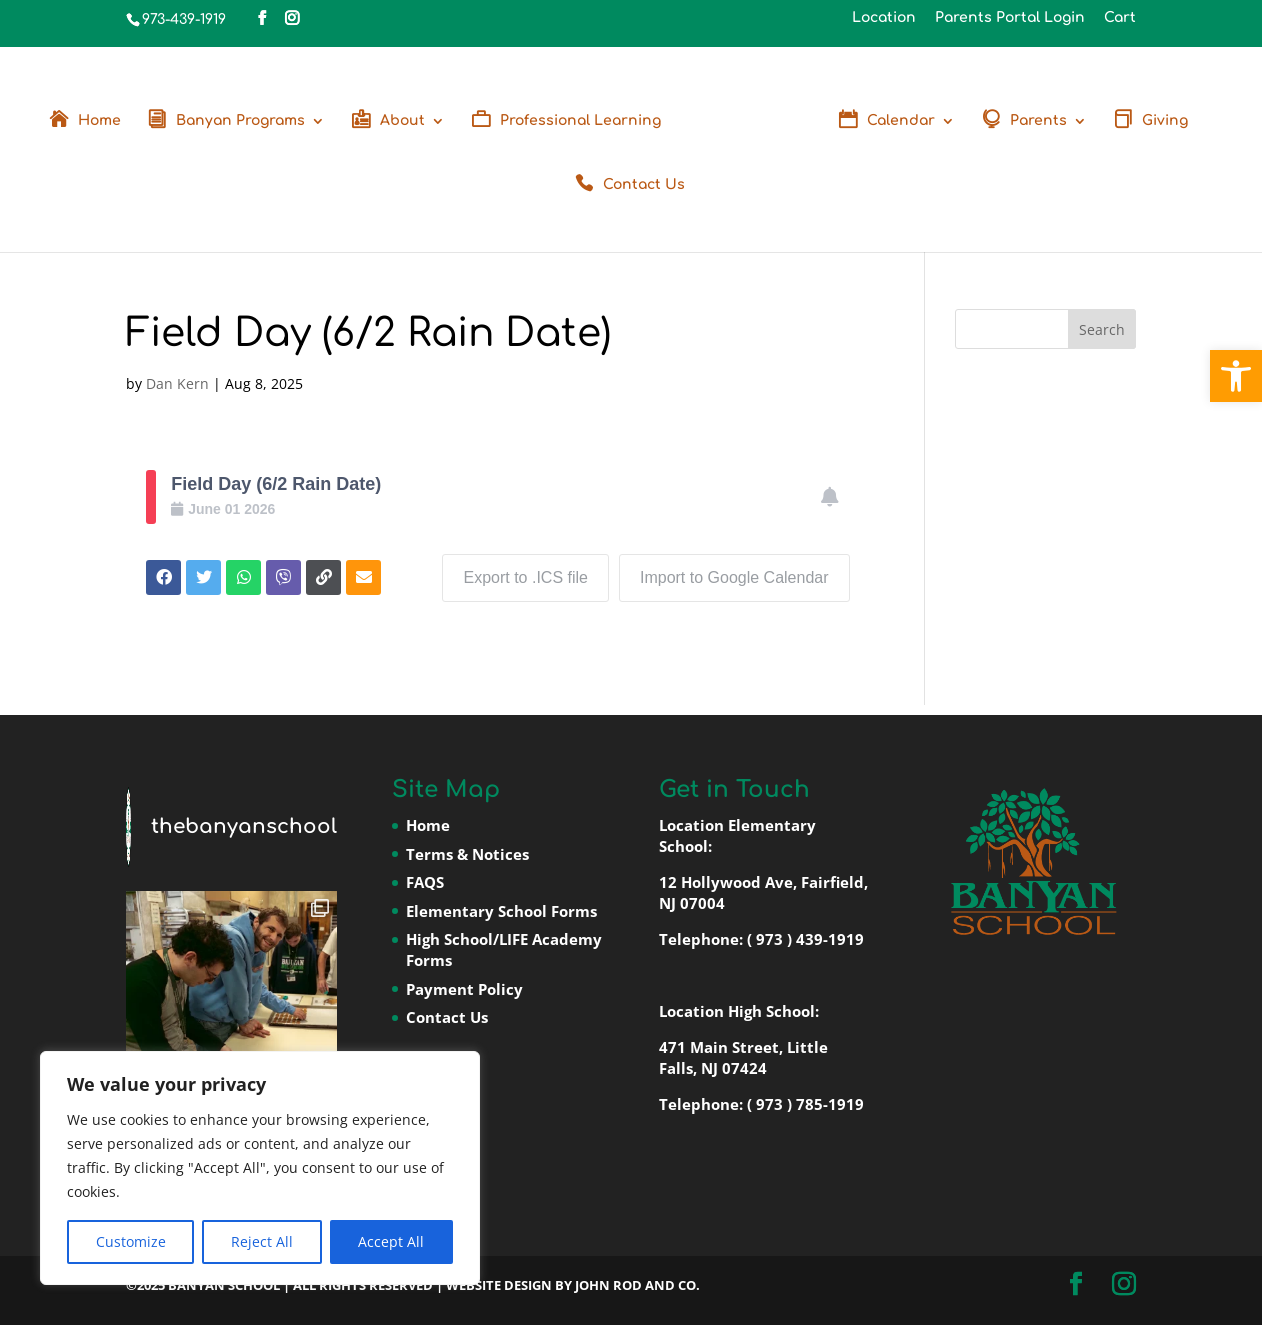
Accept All (391, 1241)
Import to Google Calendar (734, 577)
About (402, 121)
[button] (1236, 376)
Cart (1120, 18)
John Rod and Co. (637, 1285)
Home (99, 121)
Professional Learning (580, 121)
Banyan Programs (240, 121)
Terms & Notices (467, 854)
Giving (1165, 121)
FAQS (425, 882)
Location (884, 18)
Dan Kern (177, 383)
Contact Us (644, 185)
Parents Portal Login (1010, 18)
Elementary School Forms (501, 911)
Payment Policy (464, 989)
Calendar (901, 121)
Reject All (262, 1241)
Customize (131, 1241)
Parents (1038, 121)
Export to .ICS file (525, 577)
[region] (260, 1168)
